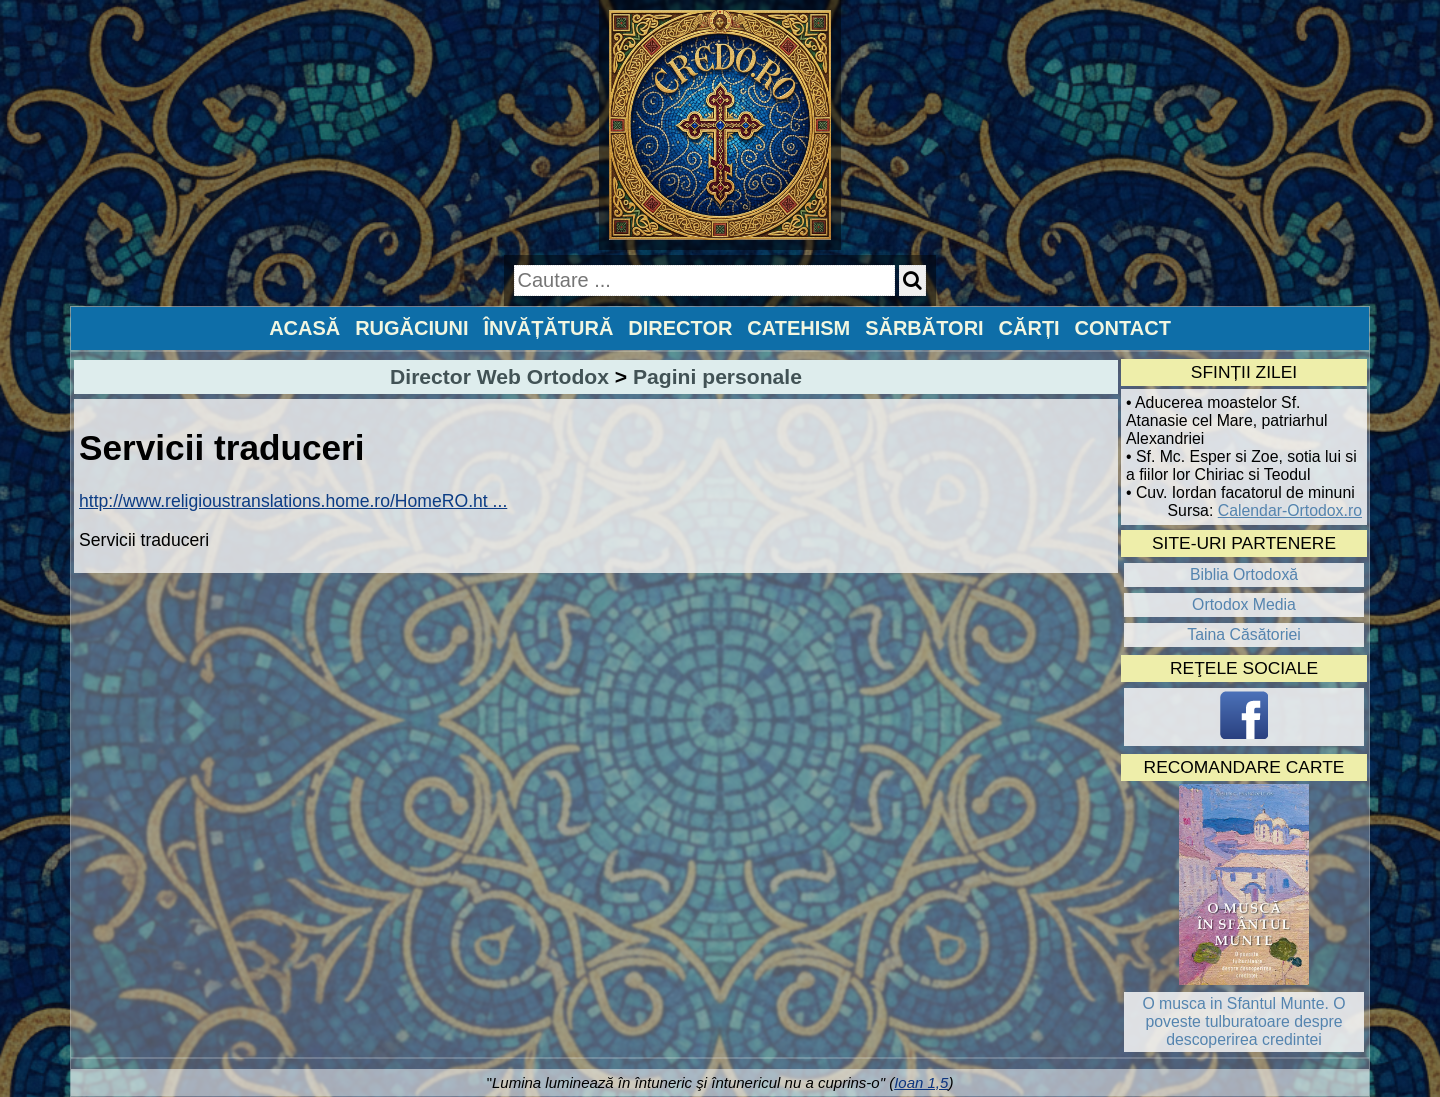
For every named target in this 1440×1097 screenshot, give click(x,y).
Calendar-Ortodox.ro (1290, 510)
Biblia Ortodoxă (1244, 574)
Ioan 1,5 (921, 1082)
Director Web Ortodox (499, 376)
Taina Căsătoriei (1244, 634)
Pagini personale (717, 376)
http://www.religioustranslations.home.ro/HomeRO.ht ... (293, 501)
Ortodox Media (1244, 604)
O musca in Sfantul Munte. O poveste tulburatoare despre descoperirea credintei (1243, 1021)
